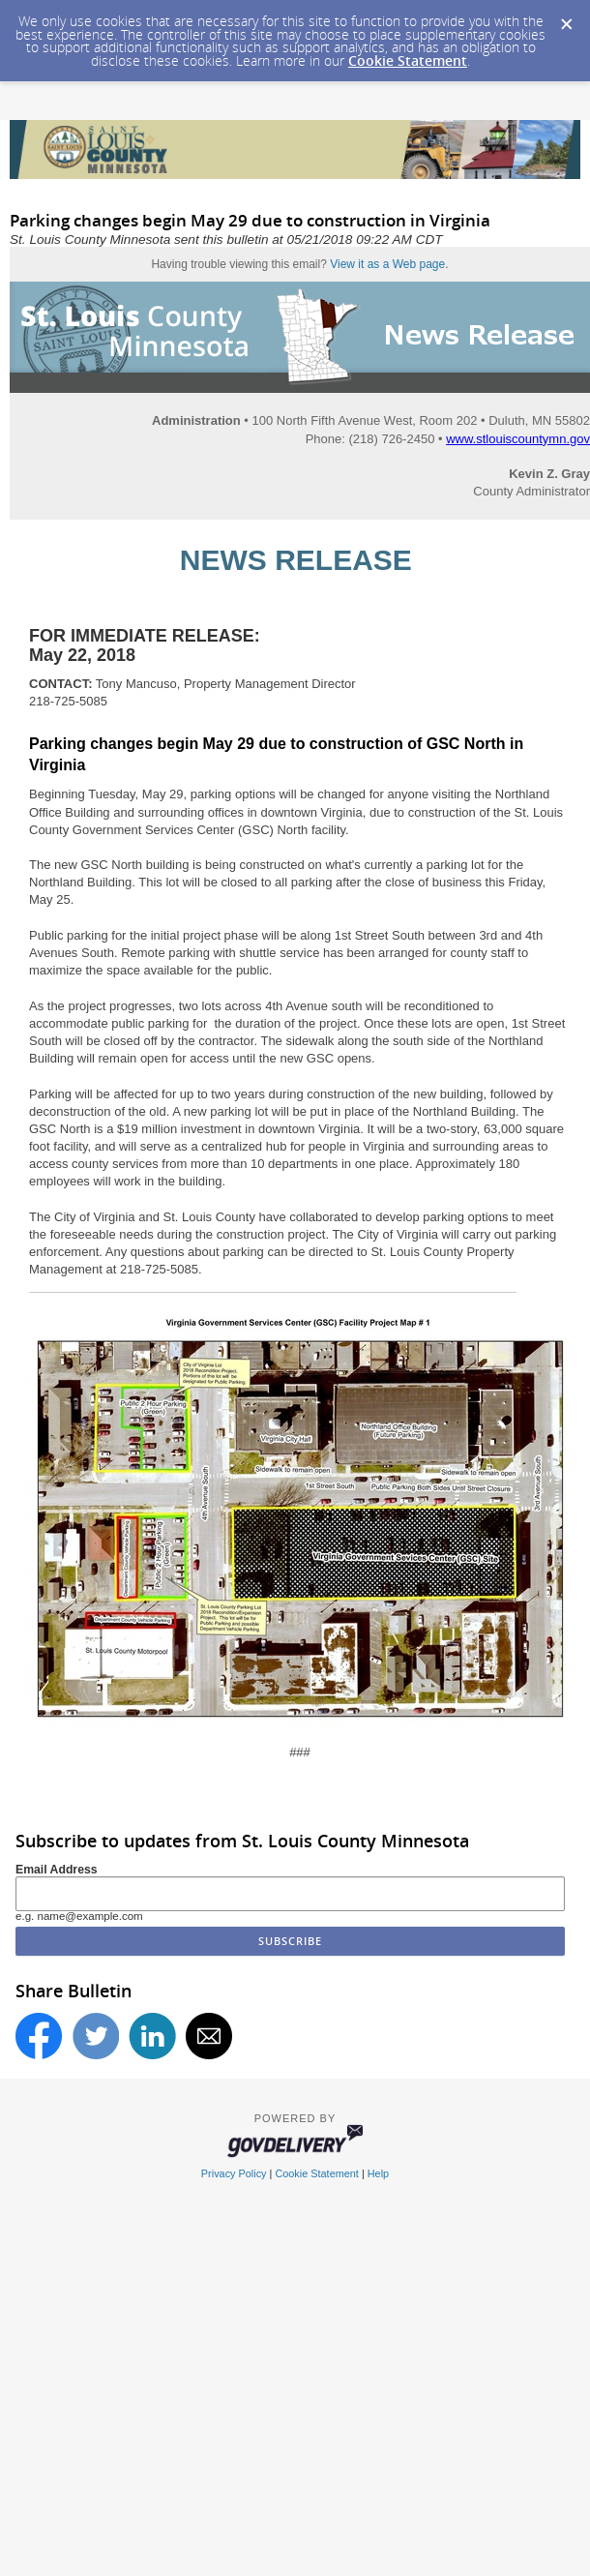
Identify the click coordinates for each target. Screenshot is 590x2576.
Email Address (56, 1869)
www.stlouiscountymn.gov (518, 439)
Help (378, 2173)
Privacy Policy (234, 2173)
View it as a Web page (387, 264)
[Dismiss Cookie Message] (566, 18)
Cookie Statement (407, 60)
